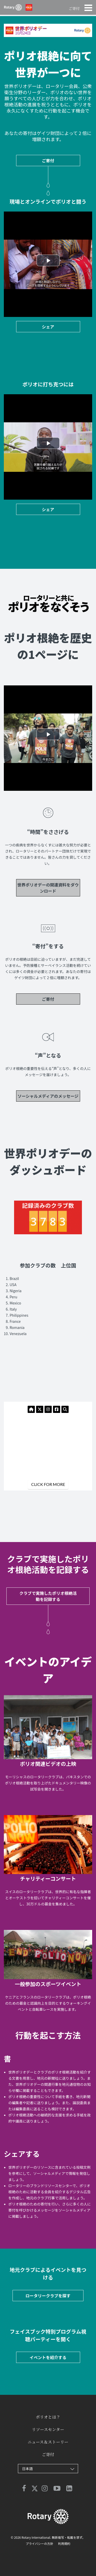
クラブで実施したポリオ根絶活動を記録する (48, 1596)
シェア (48, 327)
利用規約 (63, 2543)
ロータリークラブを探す (47, 2295)
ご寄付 (74, 8)
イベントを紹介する (47, 2357)
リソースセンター (48, 2429)
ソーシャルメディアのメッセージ (47, 1096)
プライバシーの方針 (39, 2543)
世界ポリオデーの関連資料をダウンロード (48, 888)
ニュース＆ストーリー (48, 2442)
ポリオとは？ (48, 2417)
